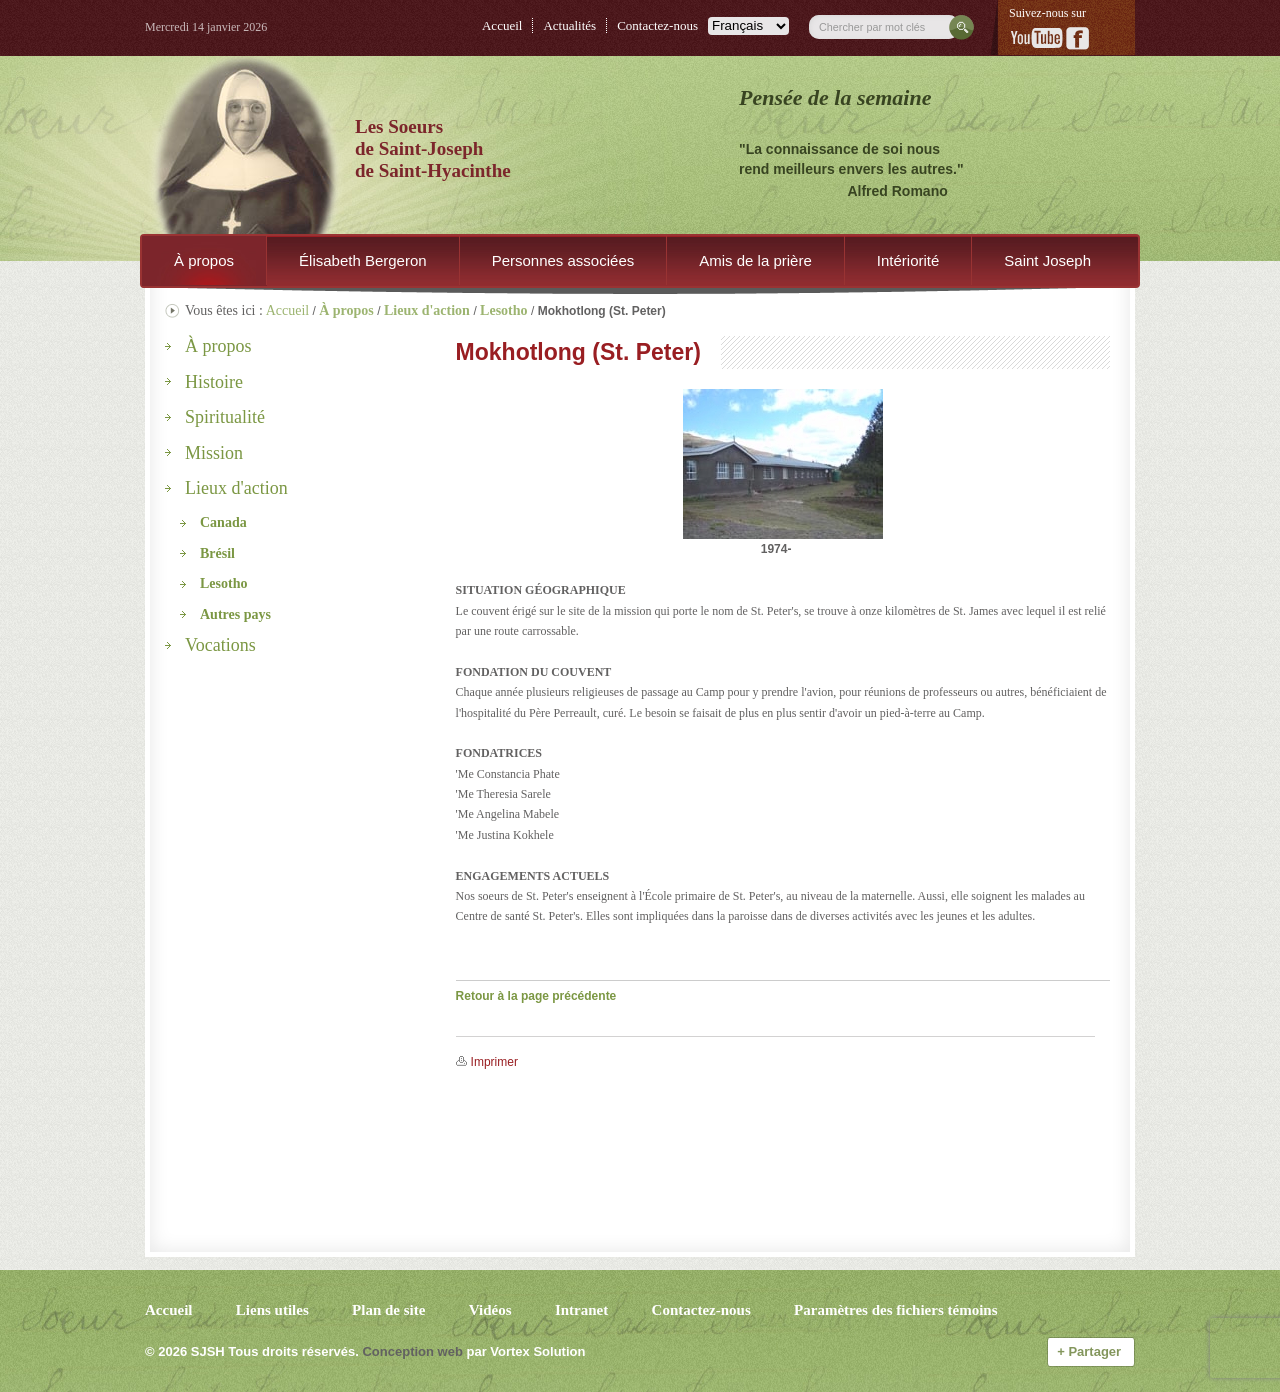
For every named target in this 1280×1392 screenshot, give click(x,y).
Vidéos (490, 1310)
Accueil (502, 25)
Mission (214, 453)
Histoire (214, 382)
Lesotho (223, 583)
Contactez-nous (657, 25)
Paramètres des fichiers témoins (895, 1310)
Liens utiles (272, 1310)
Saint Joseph (1047, 260)
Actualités (569, 25)
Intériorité (908, 260)
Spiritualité (225, 417)
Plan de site (388, 1310)
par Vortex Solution (525, 1351)
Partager (1091, 1351)
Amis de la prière (755, 260)
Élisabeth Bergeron (363, 260)
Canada (223, 522)
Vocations (220, 645)
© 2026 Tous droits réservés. (252, 1351)
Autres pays (235, 614)
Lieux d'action (236, 488)
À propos (204, 260)
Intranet (581, 1310)
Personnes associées (563, 260)
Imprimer (494, 1062)
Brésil (217, 553)
